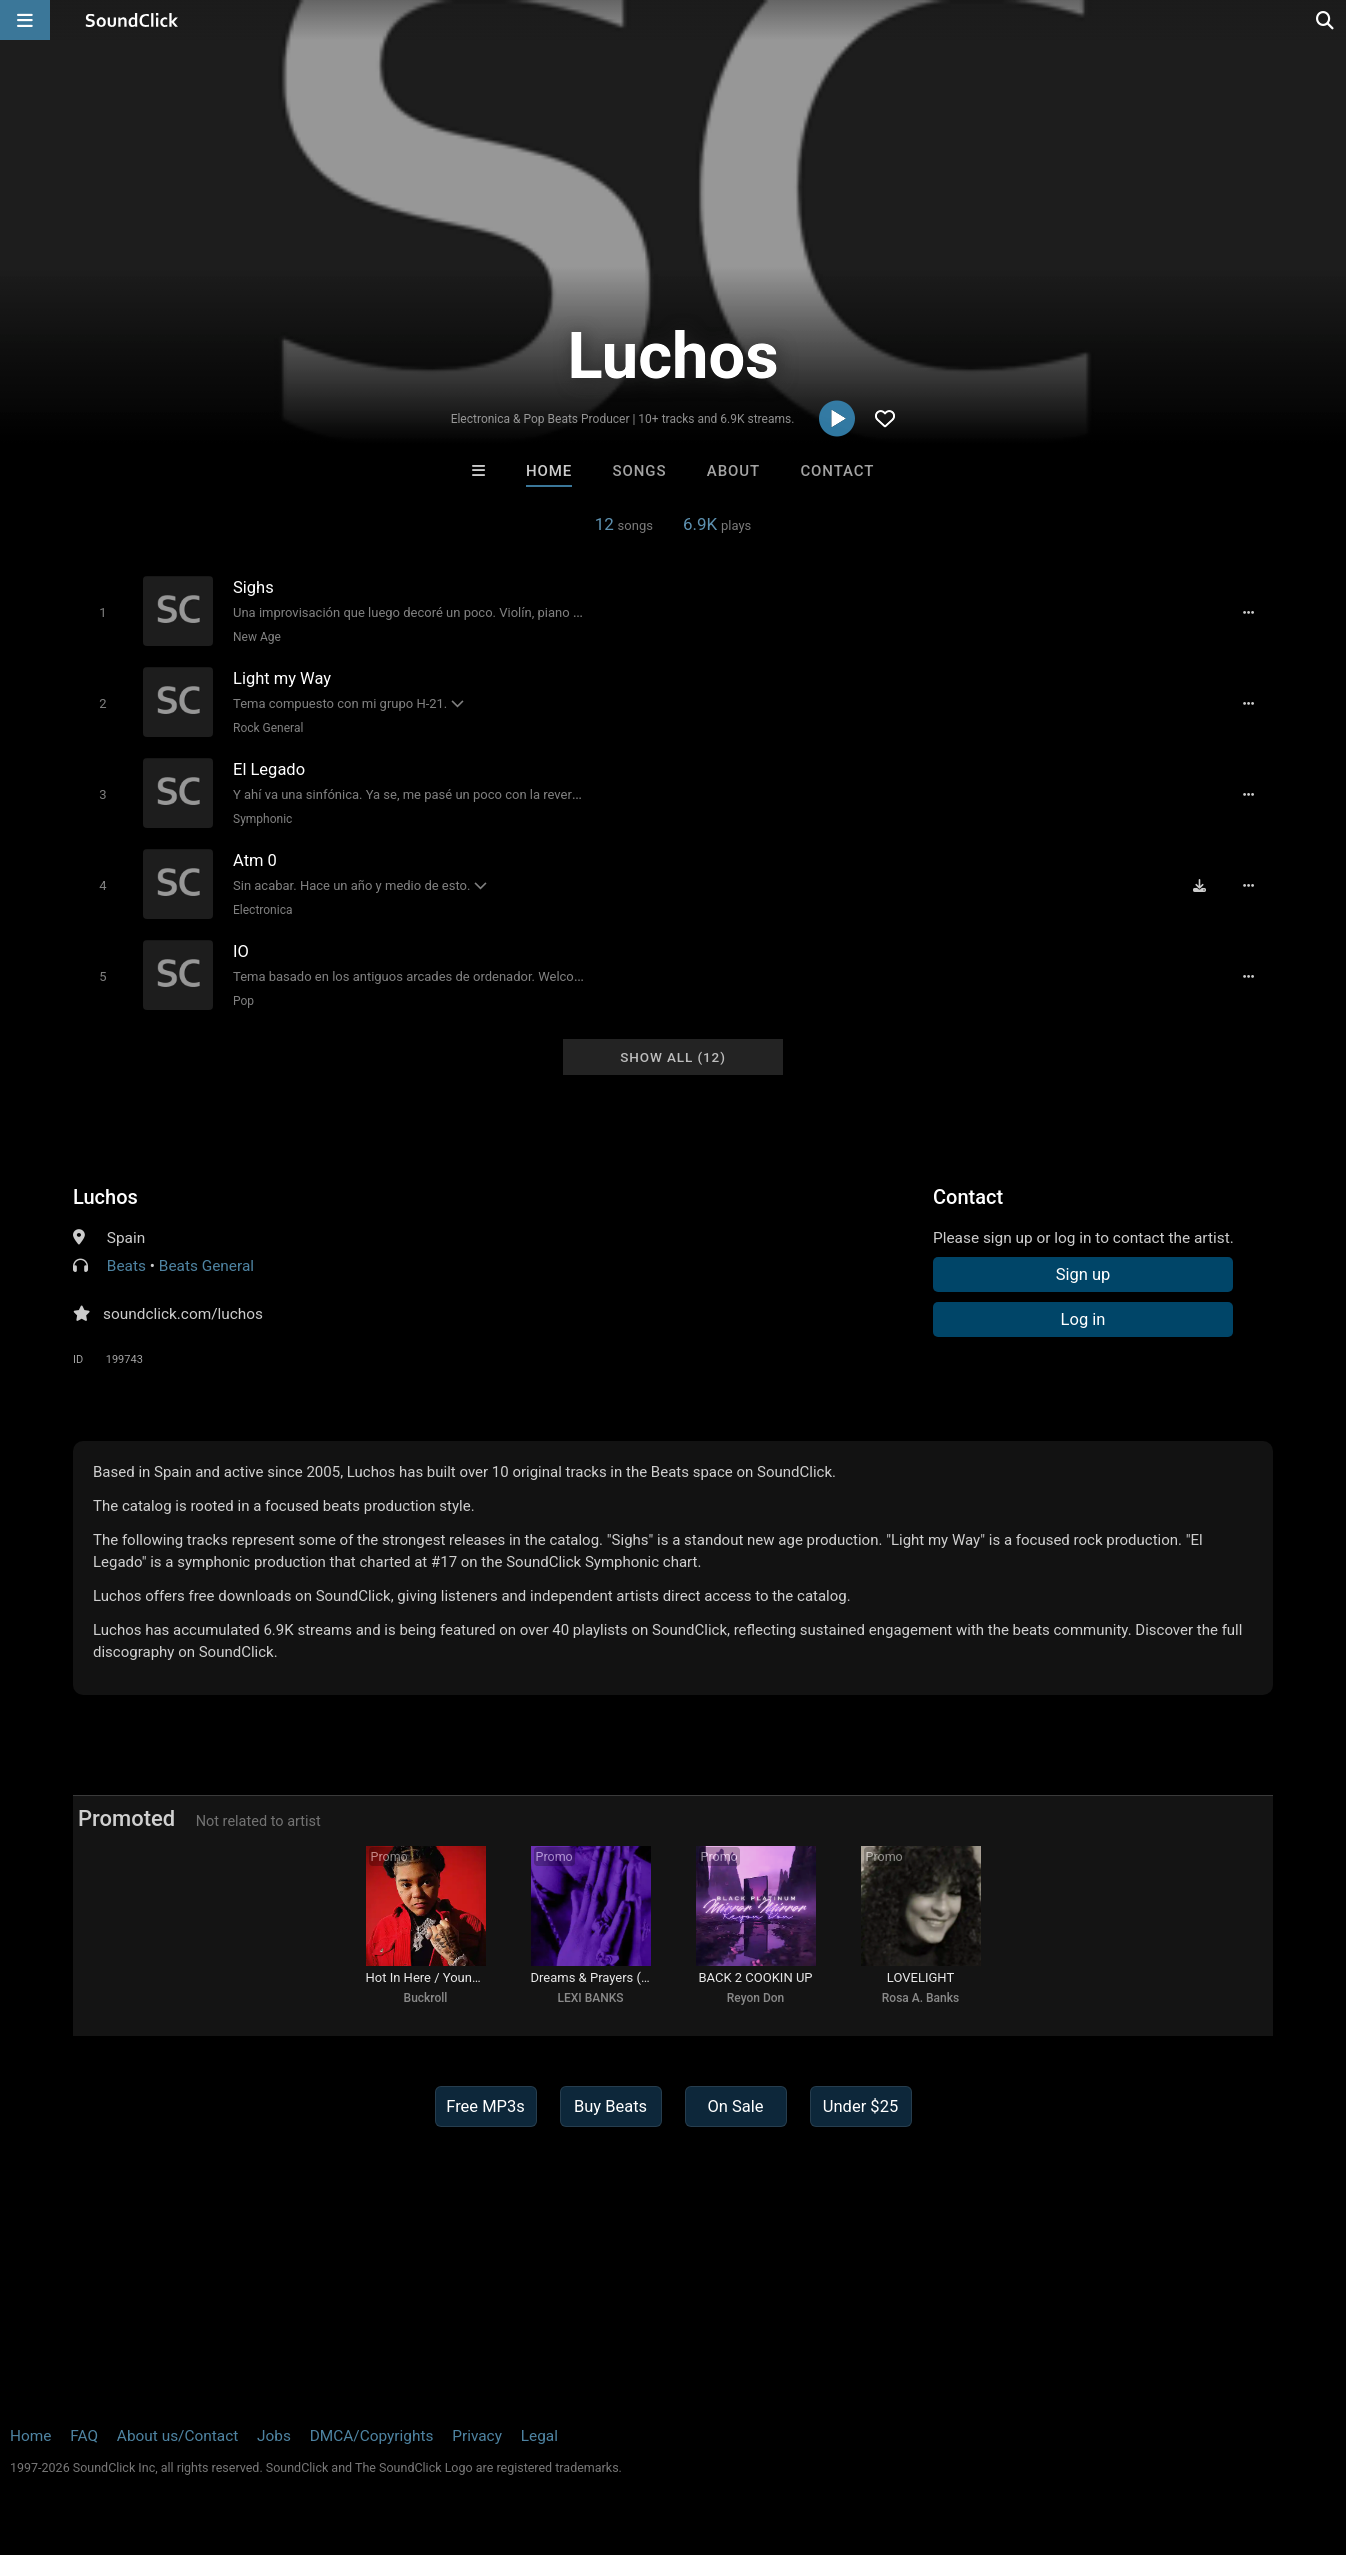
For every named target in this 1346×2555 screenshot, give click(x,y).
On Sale (735, 2106)
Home (549, 471)
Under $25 (860, 2106)
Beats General (206, 1266)
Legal (539, 2436)
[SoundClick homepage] (132, 20)
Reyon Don (756, 1998)
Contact (837, 471)
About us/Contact (177, 2436)
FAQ (84, 2436)
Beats (126, 1266)
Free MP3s (485, 2106)
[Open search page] (1326, 20)
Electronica (262, 910)
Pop (243, 1001)
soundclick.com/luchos (183, 1314)
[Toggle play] (102, 612)
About (733, 471)
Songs (640, 471)
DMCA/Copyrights (372, 2436)
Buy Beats (610, 2106)
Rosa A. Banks (920, 1998)
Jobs (274, 2436)
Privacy (477, 2436)
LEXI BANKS (590, 1998)
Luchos (105, 1197)
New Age (257, 637)
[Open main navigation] (25, 20)
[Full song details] (1248, 613)
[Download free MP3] (1199, 886)
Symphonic (262, 819)
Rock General (268, 728)
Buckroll (426, 1998)
